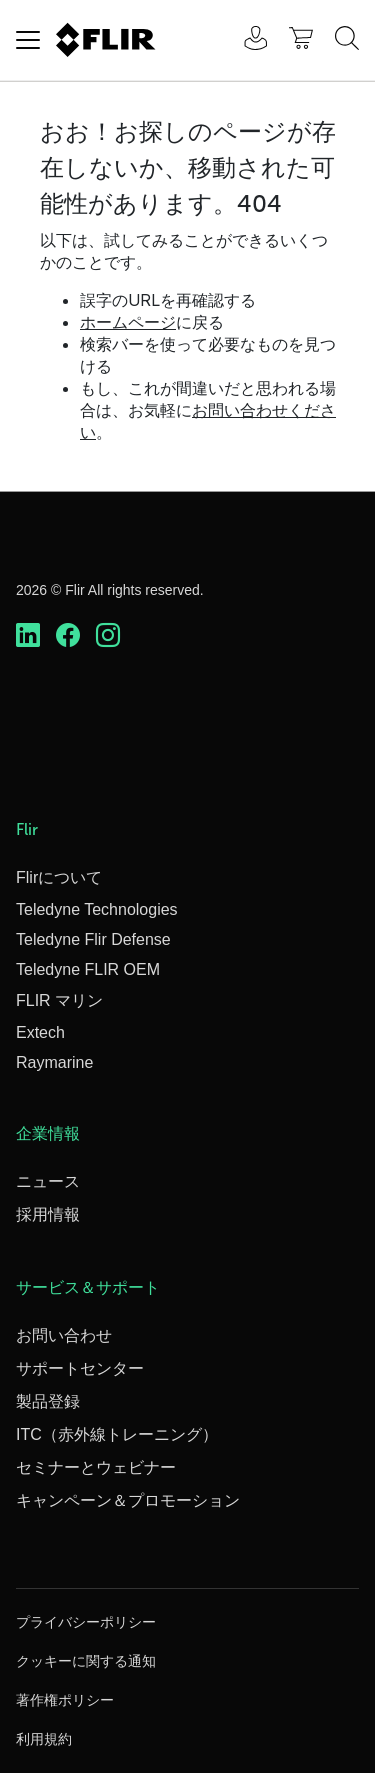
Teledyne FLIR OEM (88, 969)
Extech (40, 1032)
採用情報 (48, 1214)
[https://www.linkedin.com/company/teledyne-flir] (28, 636)
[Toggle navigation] (28, 40)
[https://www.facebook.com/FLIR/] (68, 636)
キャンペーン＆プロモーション (128, 1500)
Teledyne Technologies (97, 909)
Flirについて (59, 877)
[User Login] (245, 40)
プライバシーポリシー (86, 1622)
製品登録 (48, 1401)
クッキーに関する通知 (86, 1661)
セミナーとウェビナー (96, 1467)
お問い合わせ (64, 1335)
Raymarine (54, 1062)
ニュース (48, 1181)
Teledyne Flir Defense (93, 939)
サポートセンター (80, 1368)
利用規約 (44, 1739)
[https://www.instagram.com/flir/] (108, 636)
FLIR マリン (59, 1000)
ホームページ (128, 322)
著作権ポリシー (65, 1700)
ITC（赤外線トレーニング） (117, 1434)
